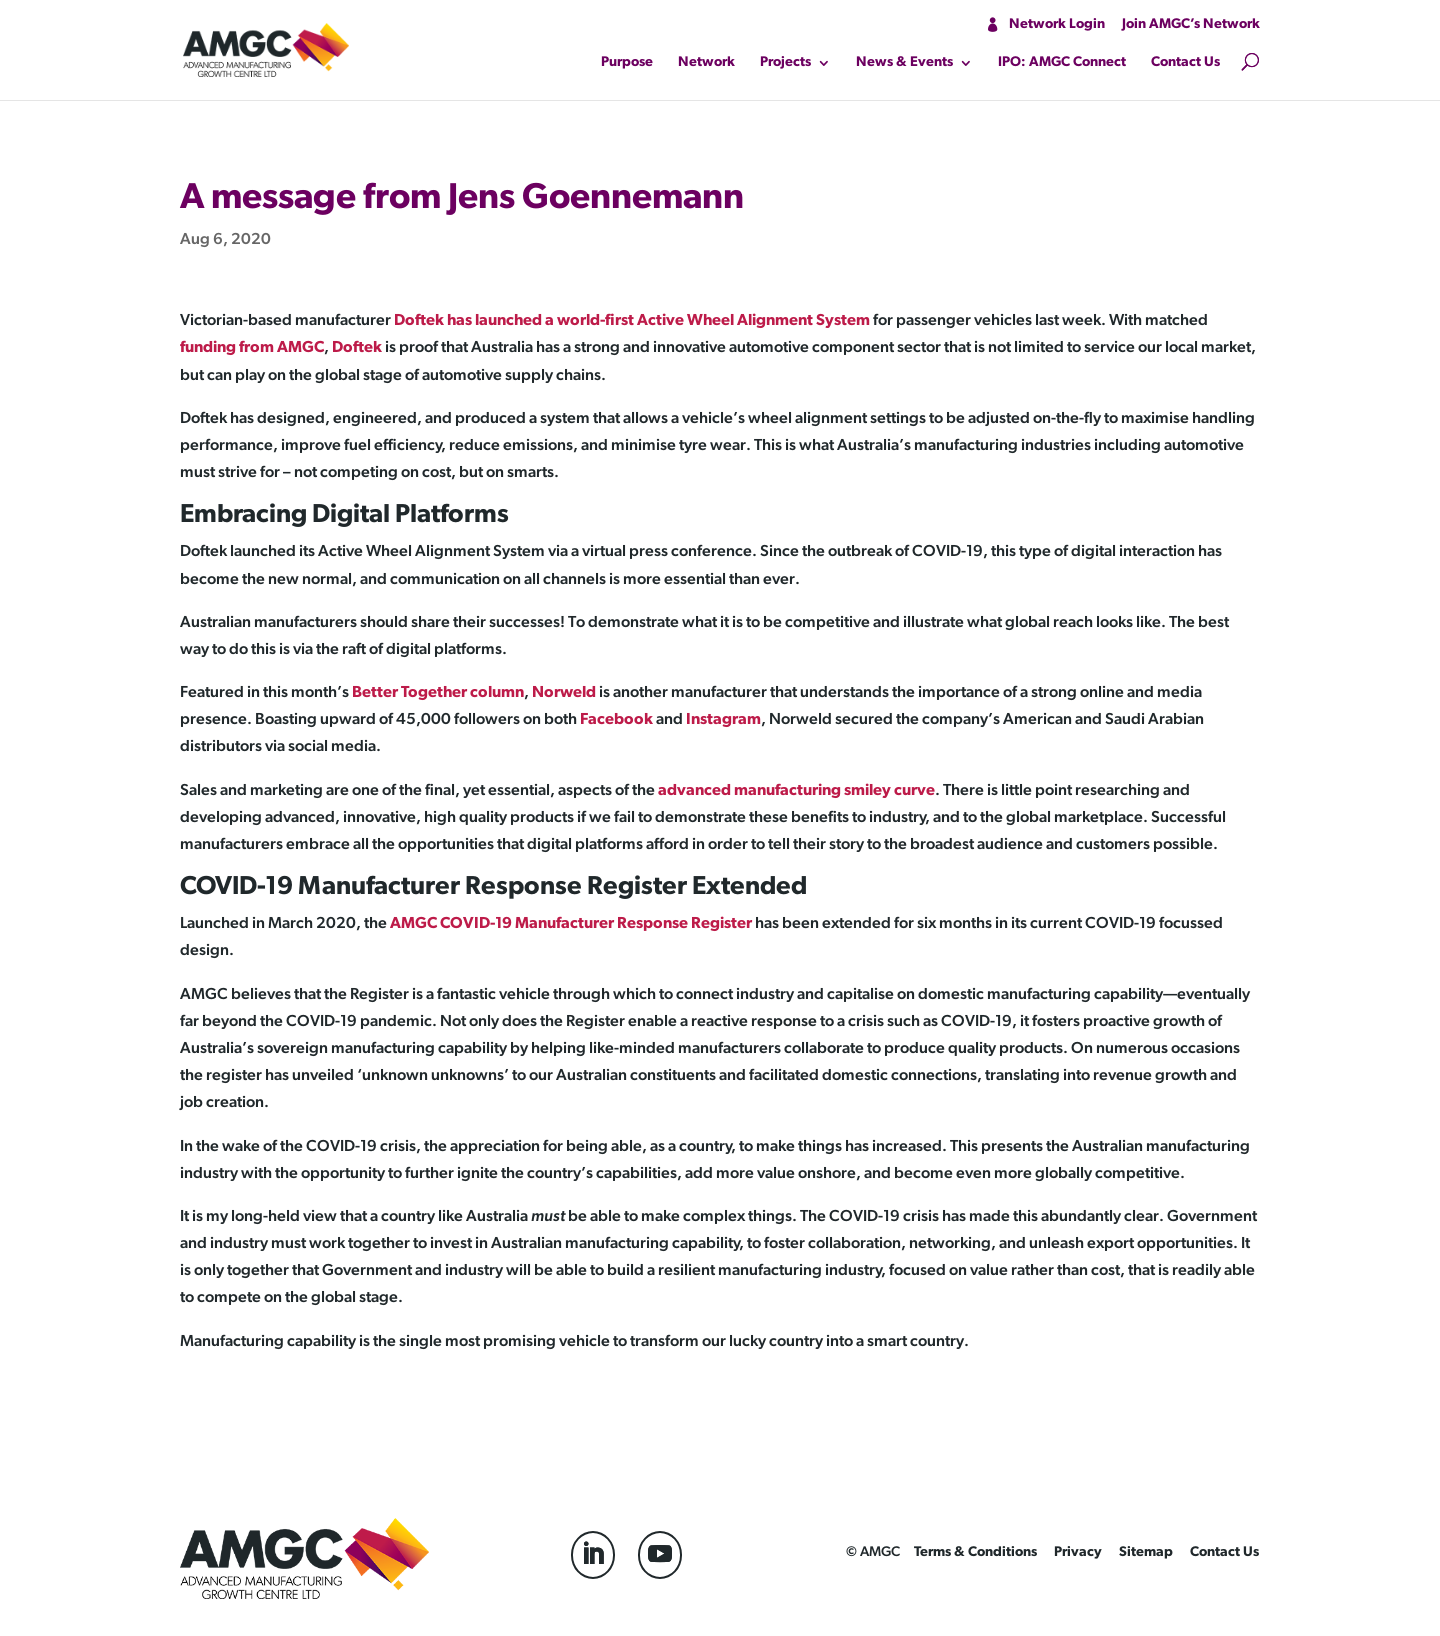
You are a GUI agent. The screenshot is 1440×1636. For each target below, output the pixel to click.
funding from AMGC (252, 348)
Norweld (564, 693)
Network (706, 63)
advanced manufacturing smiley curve (796, 791)
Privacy (1078, 1552)
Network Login (1057, 24)
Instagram (723, 720)
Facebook (616, 720)
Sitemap (1146, 1552)
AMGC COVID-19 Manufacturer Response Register (571, 924)
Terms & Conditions (975, 1552)
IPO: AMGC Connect (1062, 63)
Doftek (357, 348)
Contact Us (1185, 63)
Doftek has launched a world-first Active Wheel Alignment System (632, 321)
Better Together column (438, 693)
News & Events (904, 63)
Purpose (627, 63)
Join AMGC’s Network (1191, 24)
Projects (785, 63)
